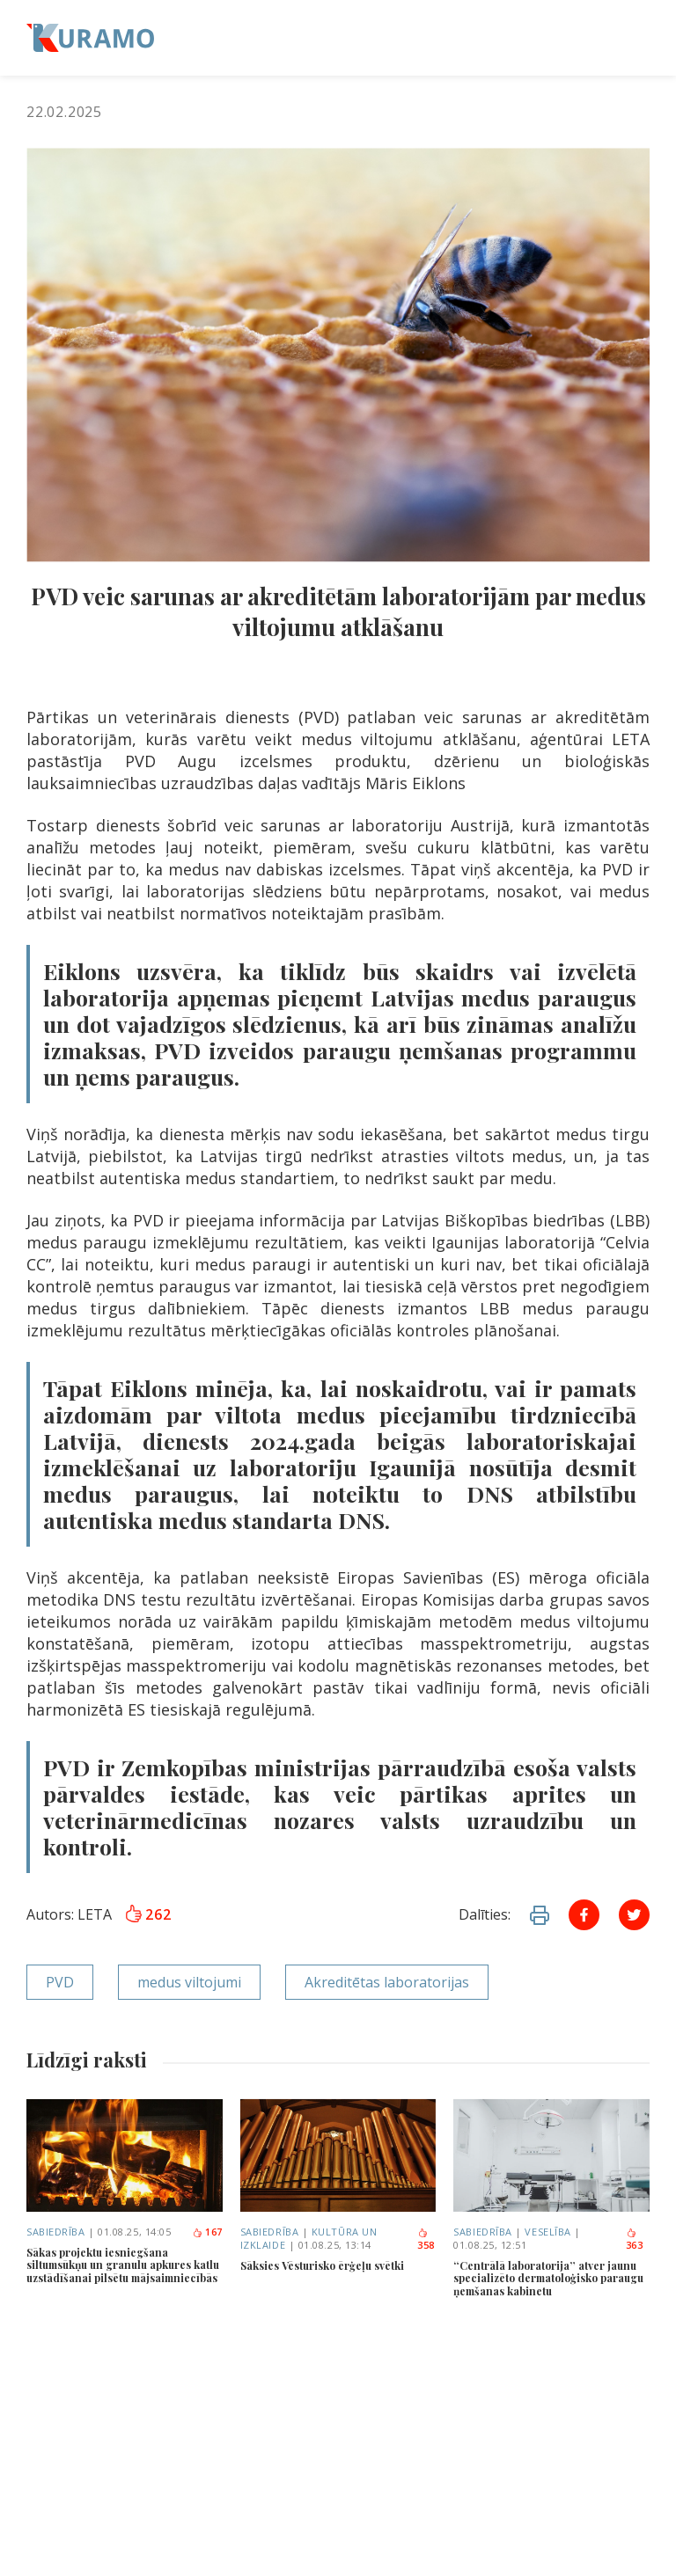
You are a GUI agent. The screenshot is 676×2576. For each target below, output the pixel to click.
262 (148, 1914)
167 (207, 2231)
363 (634, 2239)
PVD (60, 1982)
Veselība (547, 2231)
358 (426, 2239)
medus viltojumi (189, 1982)
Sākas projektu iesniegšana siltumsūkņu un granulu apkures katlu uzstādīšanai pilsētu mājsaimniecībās (122, 2265)
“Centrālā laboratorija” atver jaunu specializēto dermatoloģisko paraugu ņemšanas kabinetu (548, 2278)
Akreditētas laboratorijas (387, 1982)
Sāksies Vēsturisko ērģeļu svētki (322, 2265)
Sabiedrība (55, 2231)
